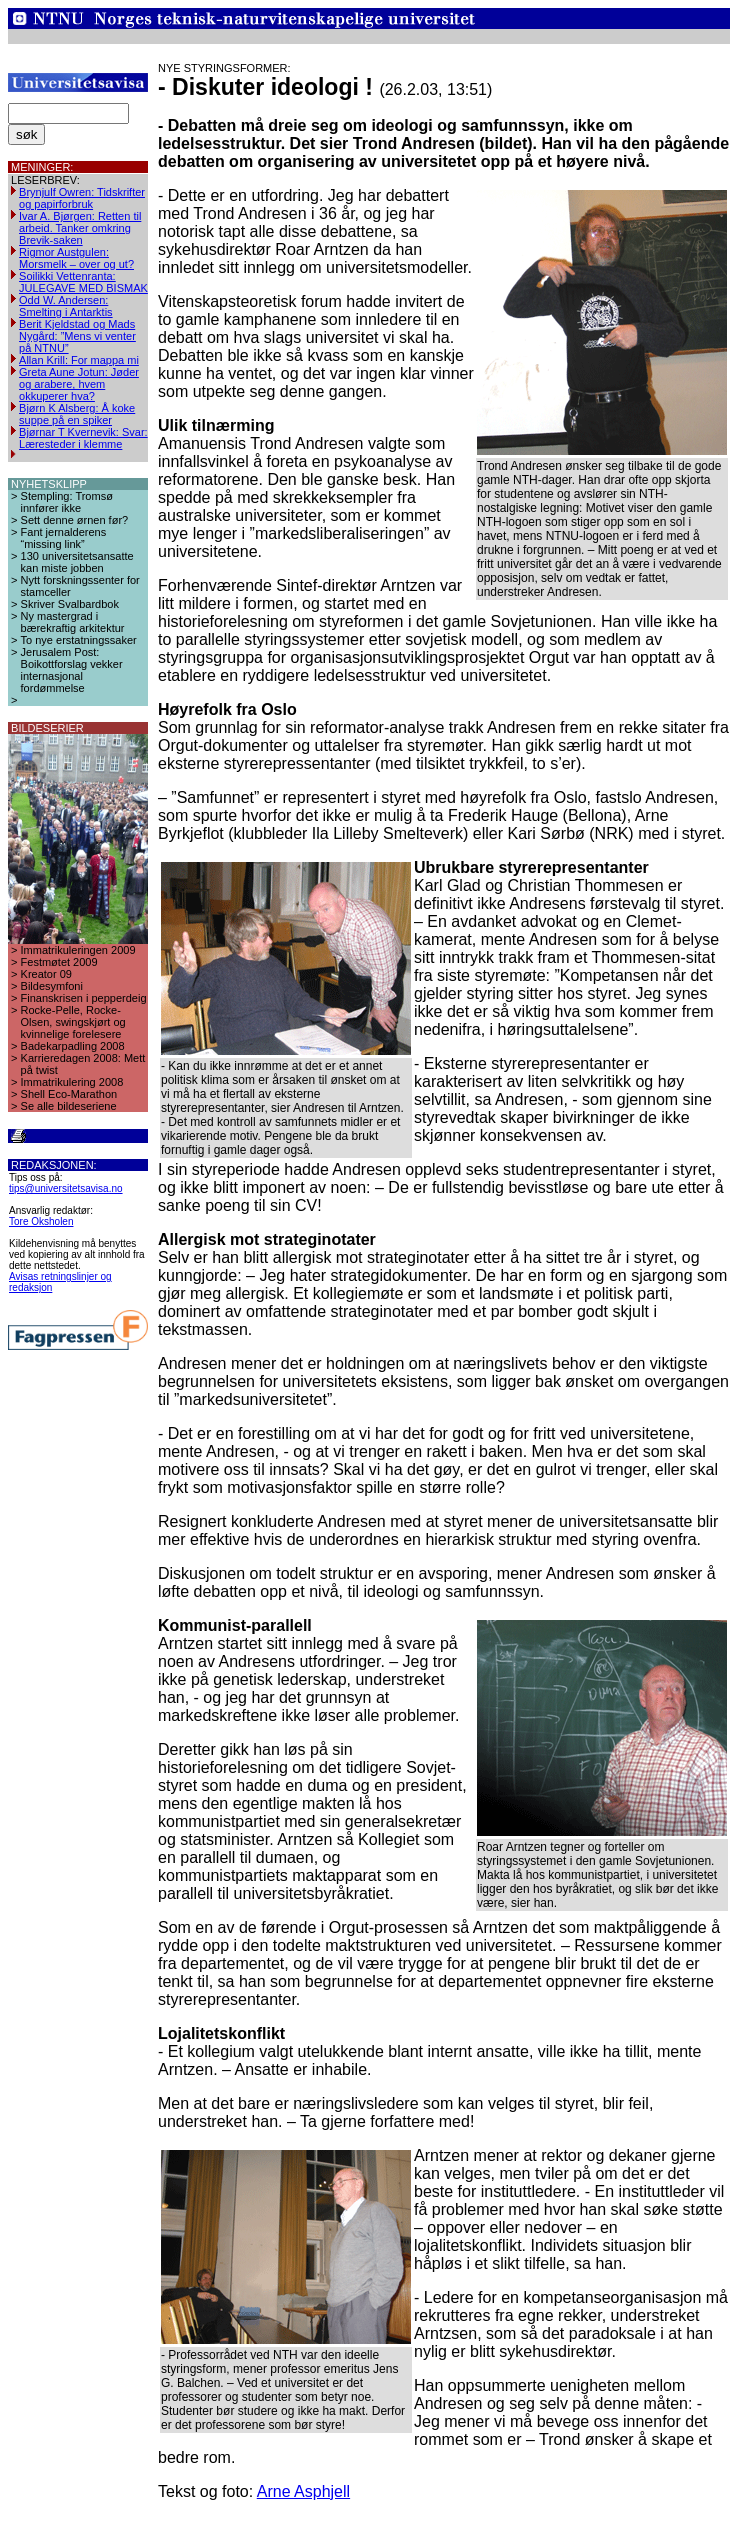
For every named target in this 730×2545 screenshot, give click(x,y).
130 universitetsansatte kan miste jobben (77, 562)
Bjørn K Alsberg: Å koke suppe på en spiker (77, 414)
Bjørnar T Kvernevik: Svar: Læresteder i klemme (83, 438)
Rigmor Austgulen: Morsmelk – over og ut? (76, 258)
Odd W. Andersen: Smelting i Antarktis (66, 306)
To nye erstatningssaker (79, 640)
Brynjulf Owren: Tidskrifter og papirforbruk (82, 198)
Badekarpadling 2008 (73, 1046)
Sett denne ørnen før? (75, 520)
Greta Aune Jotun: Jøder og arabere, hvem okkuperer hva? (79, 384)
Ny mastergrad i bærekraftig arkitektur (73, 622)
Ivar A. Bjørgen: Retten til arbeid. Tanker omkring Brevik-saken (80, 228)
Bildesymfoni (52, 986)
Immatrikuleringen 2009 (78, 950)
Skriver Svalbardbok (70, 604)
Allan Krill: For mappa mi (79, 360)
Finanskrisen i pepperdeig (84, 998)
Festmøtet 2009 (59, 962)
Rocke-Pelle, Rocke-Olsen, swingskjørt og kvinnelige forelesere (73, 1022)
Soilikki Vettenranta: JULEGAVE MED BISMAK (83, 282)
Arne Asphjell (303, 2491)
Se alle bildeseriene (69, 1106)
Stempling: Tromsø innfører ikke (67, 502)
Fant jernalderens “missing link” (64, 538)
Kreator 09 (46, 974)
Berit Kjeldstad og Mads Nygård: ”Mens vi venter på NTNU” (77, 336)
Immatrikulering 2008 (72, 1082)
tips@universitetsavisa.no (66, 1188)
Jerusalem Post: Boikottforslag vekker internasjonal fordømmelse (72, 670)
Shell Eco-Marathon (69, 1094)
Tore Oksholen (41, 1221)
